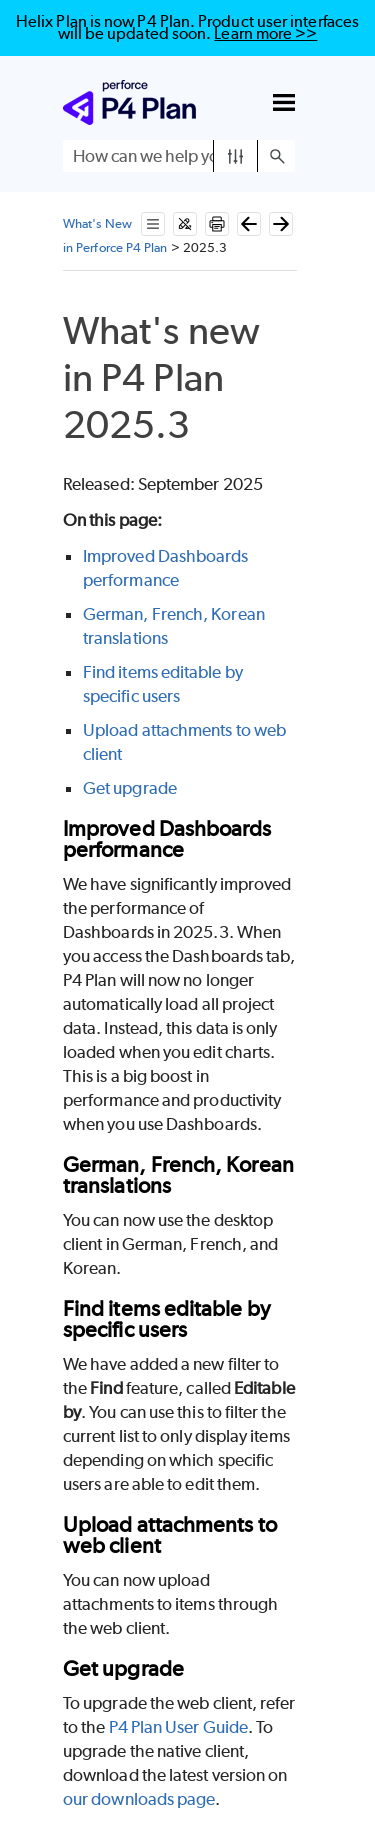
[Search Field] (179, 156)
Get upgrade (130, 788)
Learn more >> (265, 33)
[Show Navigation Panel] (284, 103)
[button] (235, 156)
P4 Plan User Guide (178, 1727)
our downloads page (139, 1799)
